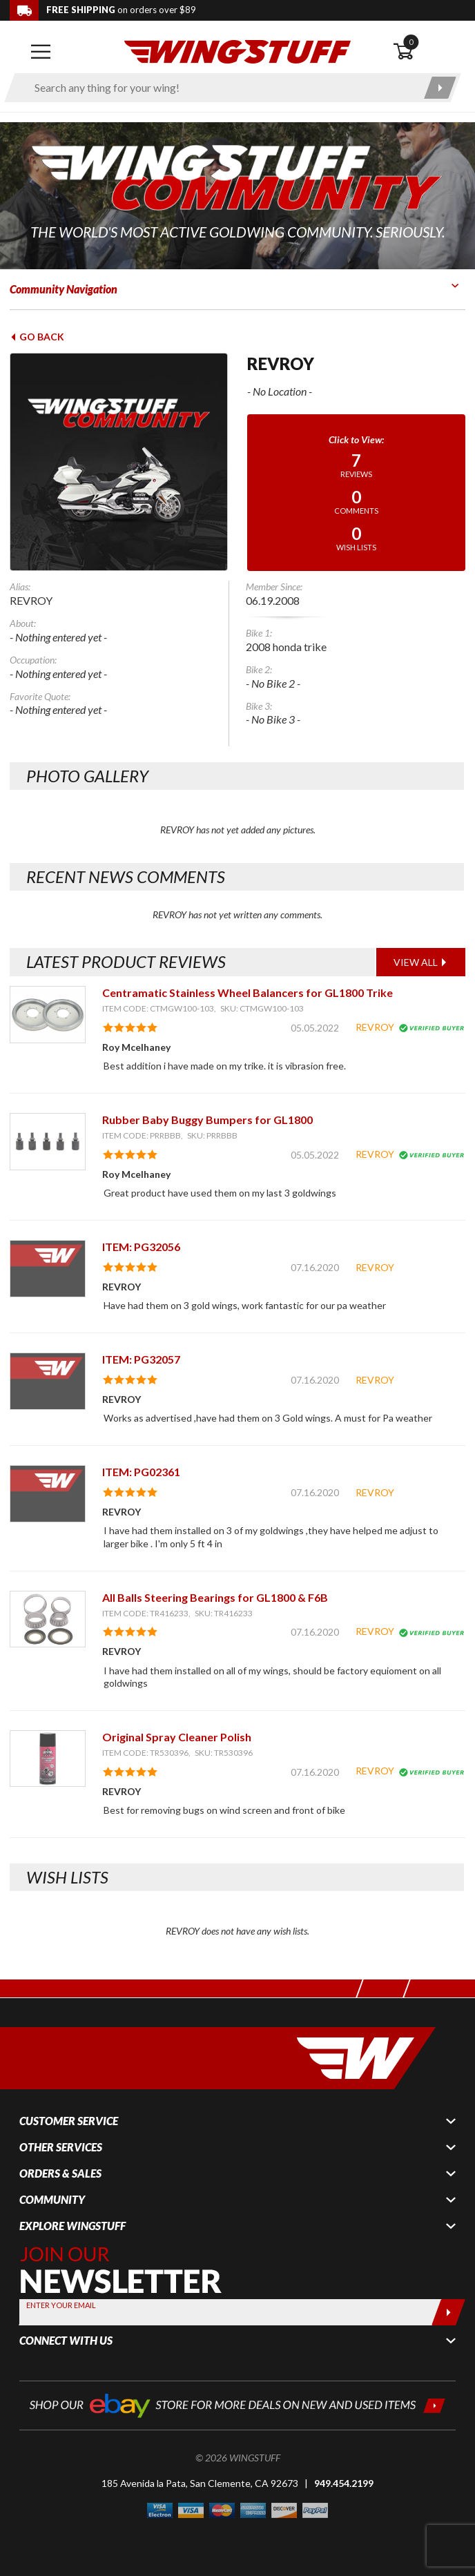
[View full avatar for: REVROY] (119, 462)
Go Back (37, 336)
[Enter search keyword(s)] (220, 88)
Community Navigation (63, 289)
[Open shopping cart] (429, 51)
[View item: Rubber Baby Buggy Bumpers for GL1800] (48, 1141)
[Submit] (448, 2312)
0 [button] (411, 41)
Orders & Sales (60, 2173)
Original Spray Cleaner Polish (176, 1736)
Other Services (60, 2147)
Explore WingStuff (72, 2225)
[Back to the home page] (237, 51)
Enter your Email (61, 2305)
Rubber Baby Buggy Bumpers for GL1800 (207, 1119)
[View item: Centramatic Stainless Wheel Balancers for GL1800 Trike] (48, 1014)
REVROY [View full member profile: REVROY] (375, 1027)
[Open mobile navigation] (41, 51)
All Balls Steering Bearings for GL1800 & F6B (215, 1597)
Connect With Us (66, 2340)
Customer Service (68, 2121)
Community (52, 2199)
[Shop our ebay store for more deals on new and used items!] (237, 2404)
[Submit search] (440, 88)
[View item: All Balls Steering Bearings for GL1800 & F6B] (48, 1619)
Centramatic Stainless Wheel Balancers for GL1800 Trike (247, 992)
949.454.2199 (344, 2483)
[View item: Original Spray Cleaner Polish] (48, 1759)
